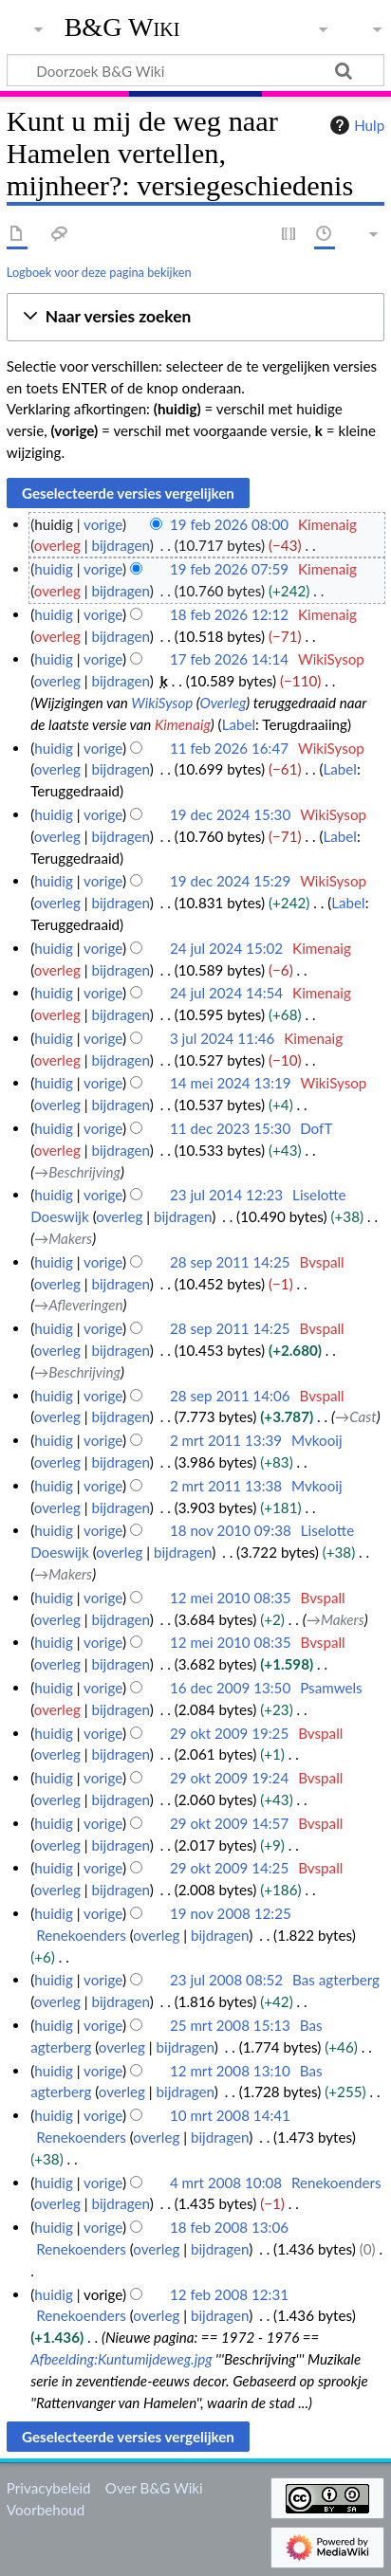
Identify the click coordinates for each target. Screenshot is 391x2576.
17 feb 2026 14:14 (229, 658)
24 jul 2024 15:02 (226, 948)
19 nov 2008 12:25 (230, 1913)
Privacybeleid (49, 2487)
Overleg (223, 702)
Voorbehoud (45, 2509)
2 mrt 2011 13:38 (226, 1485)
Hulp (355, 125)
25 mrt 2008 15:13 (230, 2025)
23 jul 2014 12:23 (226, 1194)
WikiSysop (162, 702)
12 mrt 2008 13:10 (230, 2070)
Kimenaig (183, 724)
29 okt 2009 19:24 (229, 1777)
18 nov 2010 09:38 (230, 1530)
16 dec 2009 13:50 (230, 1687)
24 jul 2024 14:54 (226, 992)
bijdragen (120, 545)
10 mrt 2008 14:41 (230, 2115)
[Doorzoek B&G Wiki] (195, 70)
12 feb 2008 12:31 (229, 2294)
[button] (195, 317)
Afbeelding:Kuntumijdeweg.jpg (121, 2358)
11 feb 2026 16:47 (229, 748)
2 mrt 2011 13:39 (226, 1440)
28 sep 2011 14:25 (230, 1261)
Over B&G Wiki (154, 2487)
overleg (57, 545)
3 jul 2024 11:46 (222, 1038)
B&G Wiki (122, 27)
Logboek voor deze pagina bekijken (99, 272)
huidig (53, 568)
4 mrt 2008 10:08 (226, 2182)
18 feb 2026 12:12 (229, 614)
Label (238, 724)
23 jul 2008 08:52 (226, 1979)
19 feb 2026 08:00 (229, 524)
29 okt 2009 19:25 (229, 1733)
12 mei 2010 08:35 (230, 1597)
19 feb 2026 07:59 (229, 568)
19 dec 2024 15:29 (230, 880)
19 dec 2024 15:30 (230, 814)
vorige (103, 524)
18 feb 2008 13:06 (229, 2227)
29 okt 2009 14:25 (229, 1867)
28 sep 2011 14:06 (230, 1395)
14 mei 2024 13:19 (230, 1082)
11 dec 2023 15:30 (230, 1128)
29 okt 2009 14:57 (229, 1823)
